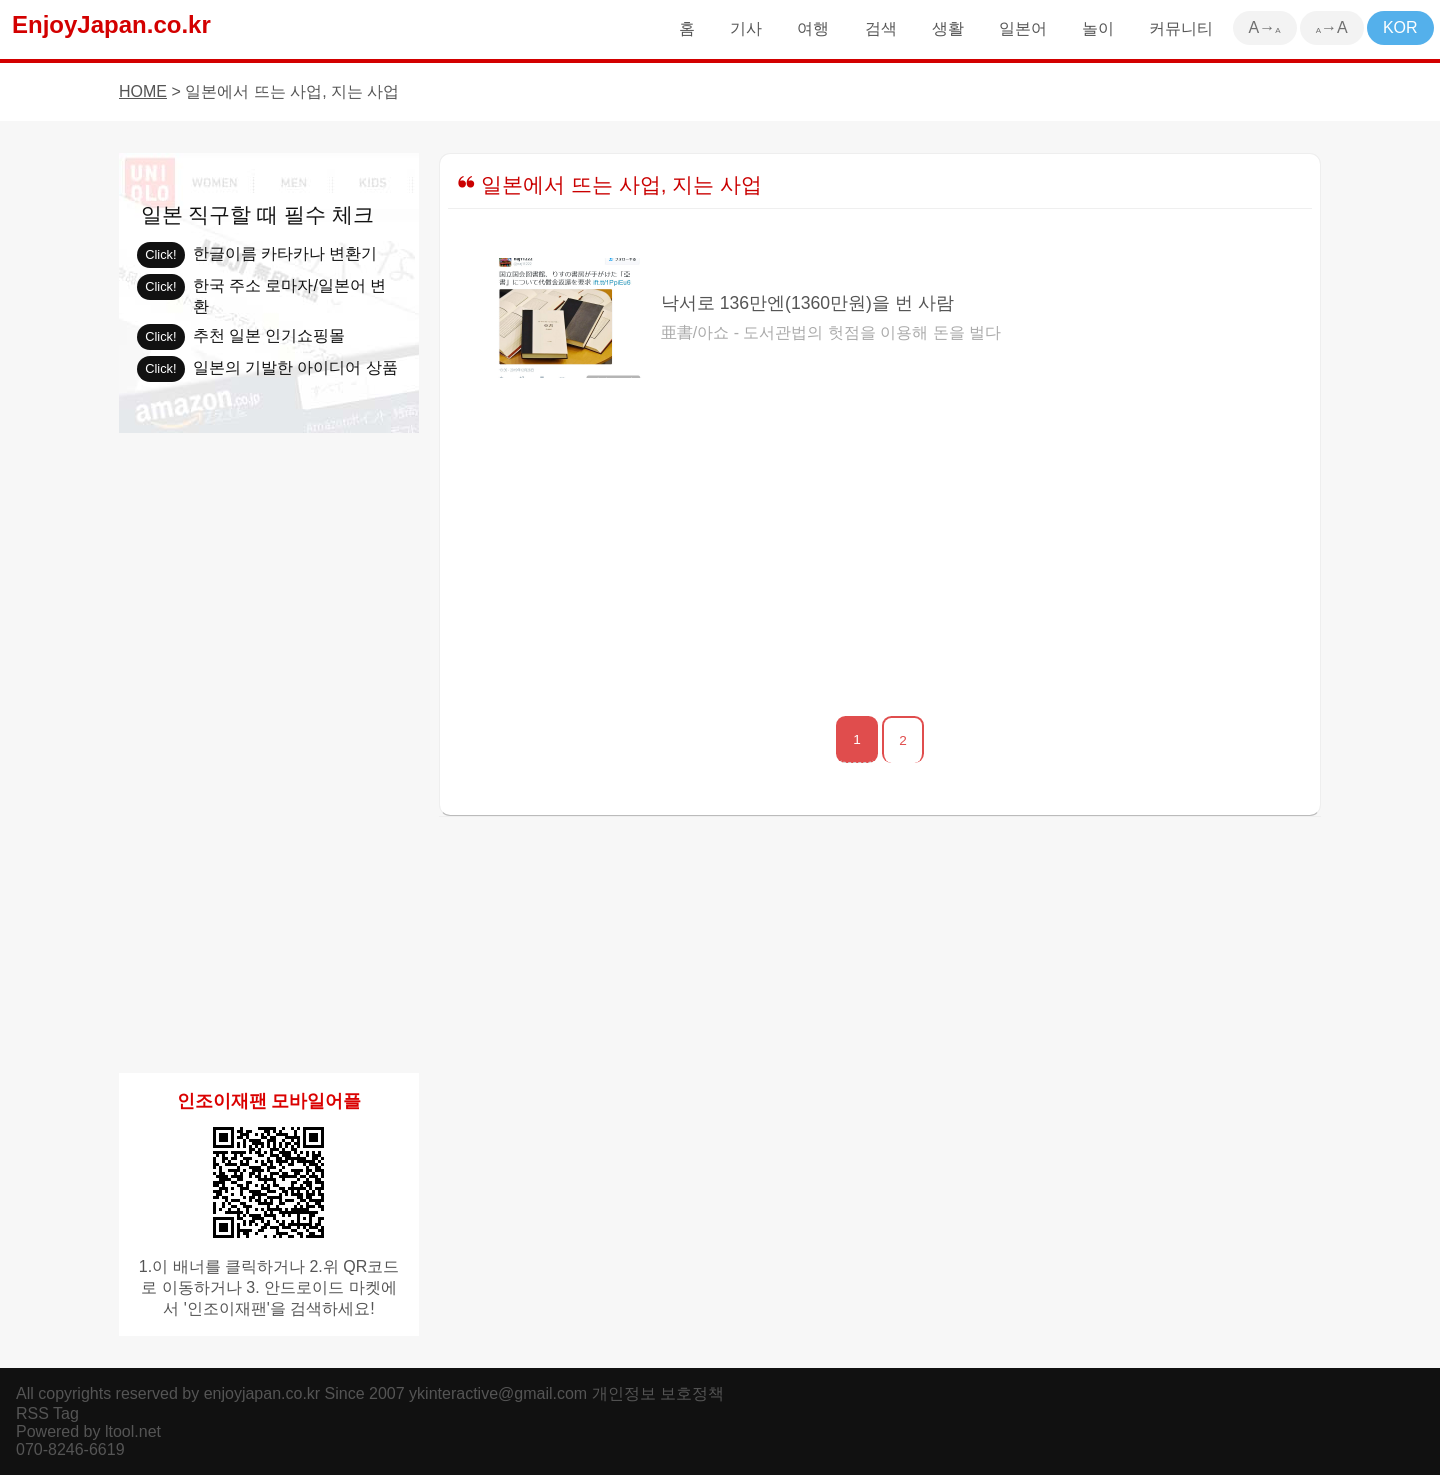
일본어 (1023, 28)
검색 (881, 28)
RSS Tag (47, 1413)
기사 (746, 28)
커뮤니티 (1181, 28)
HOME (143, 91)
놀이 (1098, 28)
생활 (948, 28)
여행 (813, 28)
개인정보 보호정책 (658, 1393)
